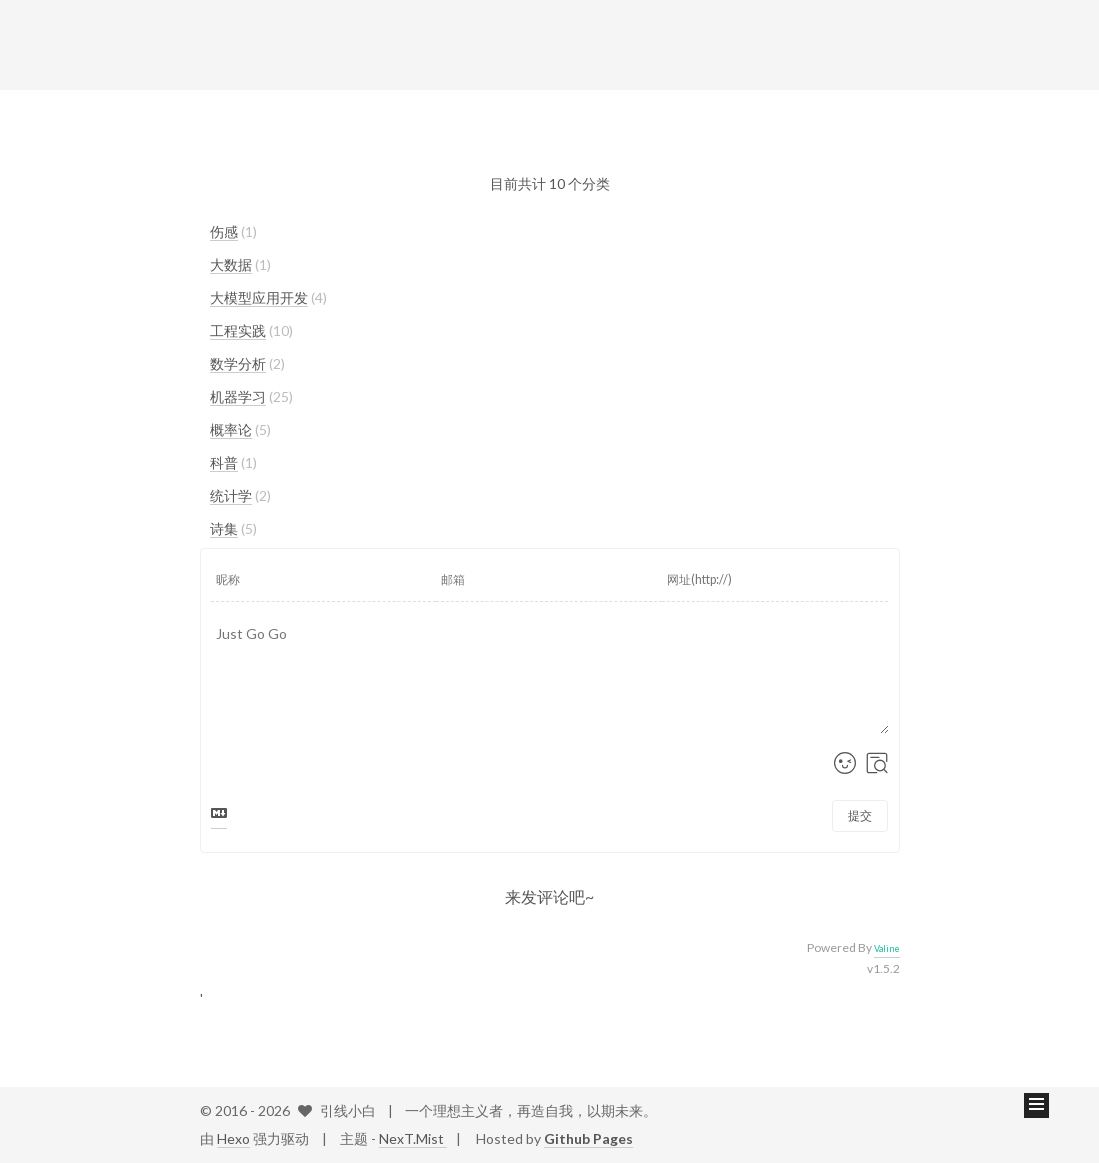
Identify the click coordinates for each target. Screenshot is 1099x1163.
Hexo (233, 1138)
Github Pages (588, 1138)
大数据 (231, 264)
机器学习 (238, 396)
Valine (887, 948)
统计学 (231, 495)
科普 (224, 462)
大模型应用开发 (259, 297)
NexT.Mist (413, 1138)
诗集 (224, 528)
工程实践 (238, 330)
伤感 (224, 231)
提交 (860, 815)
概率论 (231, 429)
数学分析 (238, 363)
